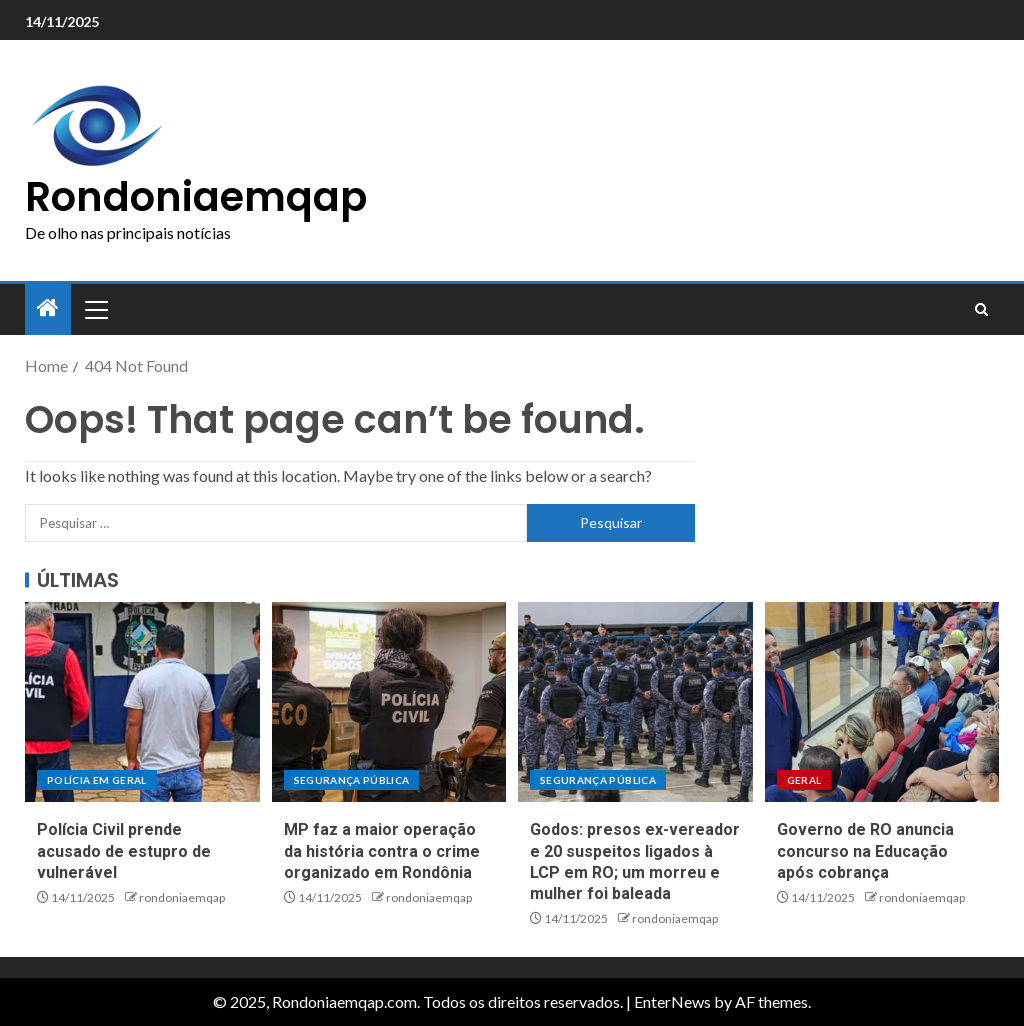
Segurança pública (352, 780)
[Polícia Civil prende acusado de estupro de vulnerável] (142, 702)
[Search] (981, 310)
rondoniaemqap (182, 897)
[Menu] (95, 309)
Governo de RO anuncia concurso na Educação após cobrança (865, 851)
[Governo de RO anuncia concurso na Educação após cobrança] (882, 702)
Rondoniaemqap (196, 197)
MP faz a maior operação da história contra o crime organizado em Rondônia (382, 851)
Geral (804, 780)
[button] (95, 309)
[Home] (48, 308)
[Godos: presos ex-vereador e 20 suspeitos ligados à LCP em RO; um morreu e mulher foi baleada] (635, 702)
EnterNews (672, 1001)
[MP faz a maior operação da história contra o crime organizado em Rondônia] (389, 702)
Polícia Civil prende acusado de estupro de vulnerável (124, 851)
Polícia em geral (97, 780)
